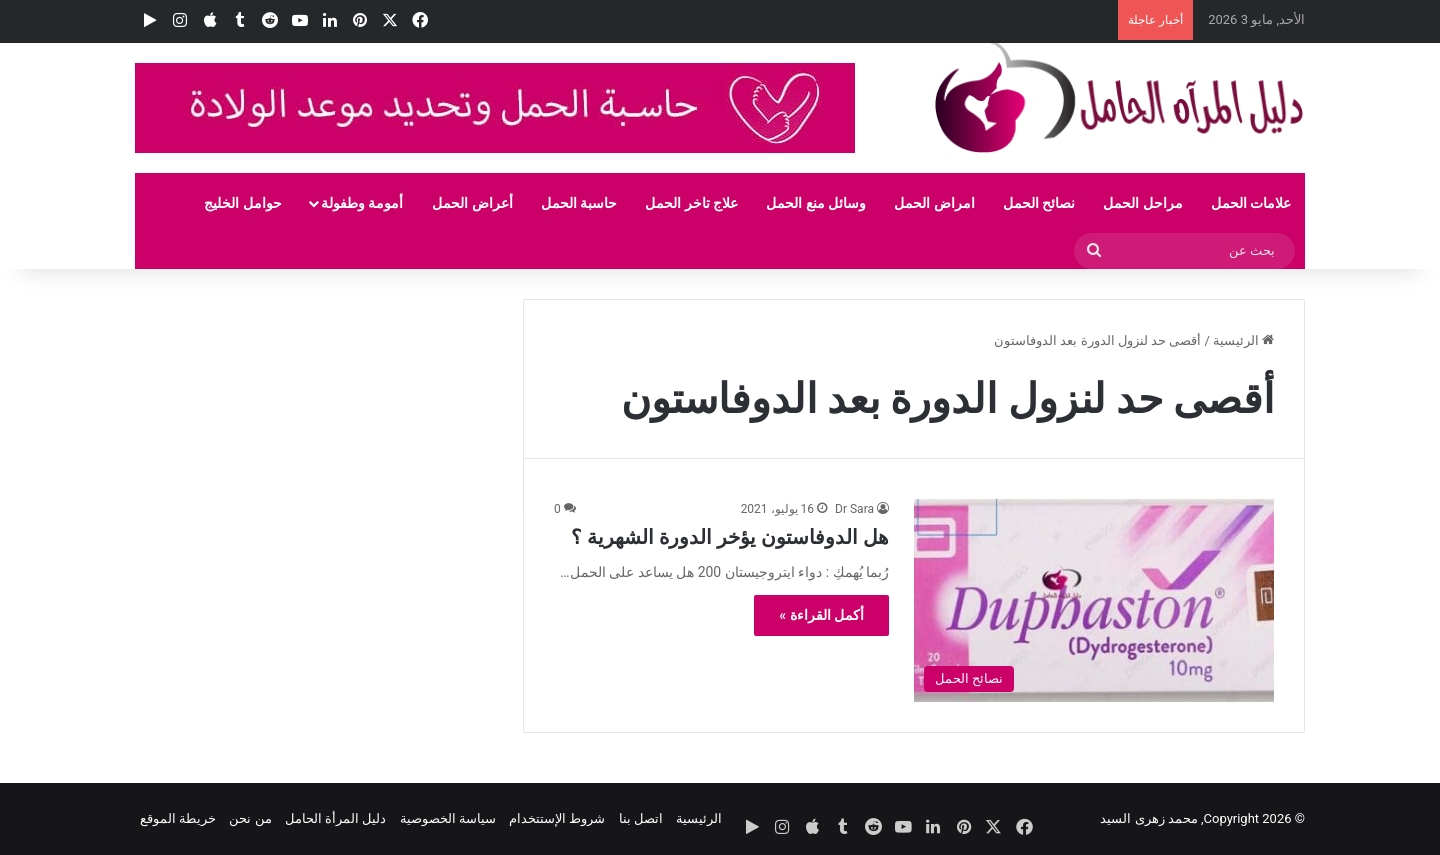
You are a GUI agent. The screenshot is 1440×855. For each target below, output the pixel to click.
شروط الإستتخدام (557, 818)
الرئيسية (1243, 340)
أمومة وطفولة (362, 203)
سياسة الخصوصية (448, 818)
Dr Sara (854, 509)
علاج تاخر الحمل (691, 203)
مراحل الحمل (1142, 203)
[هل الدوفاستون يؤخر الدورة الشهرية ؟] (1094, 600)
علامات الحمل (1251, 203)
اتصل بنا (641, 818)
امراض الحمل (934, 203)
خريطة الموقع (178, 818)
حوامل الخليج (242, 203)
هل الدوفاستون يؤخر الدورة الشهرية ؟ (730, 537)
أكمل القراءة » (821, 615)
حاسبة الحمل (579, 203)
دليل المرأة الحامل (335, 818)
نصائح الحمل (1039, 203)
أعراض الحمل (472, 203)
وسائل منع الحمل (816, 203)
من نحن (250, 818)
